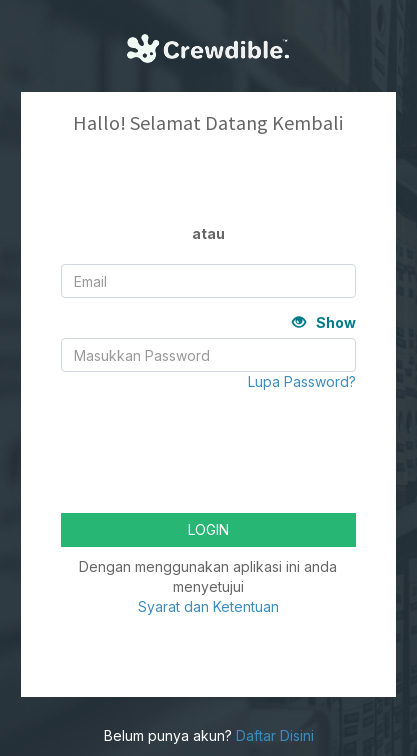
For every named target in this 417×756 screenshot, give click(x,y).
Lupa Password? (302, 381)
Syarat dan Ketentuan (208, 606)
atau (208, 233)
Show (324, 322)
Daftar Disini (275, 735)
